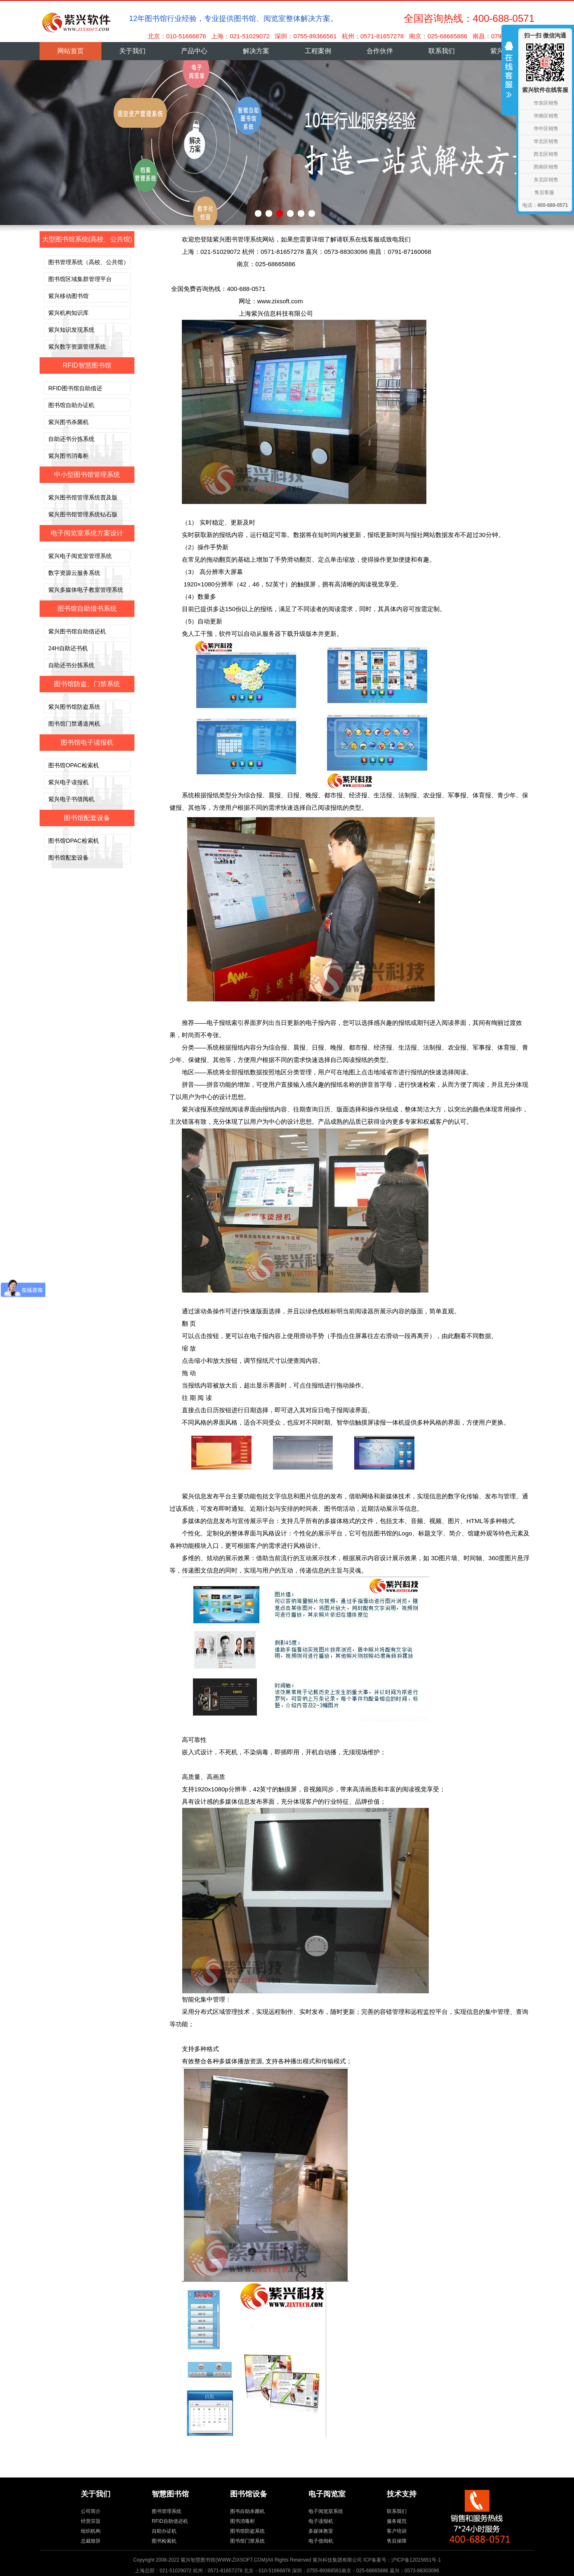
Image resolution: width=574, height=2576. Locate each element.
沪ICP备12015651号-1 (416, 2560)
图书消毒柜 (242, 2521)
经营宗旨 (91, 2521)
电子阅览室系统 (325, 2511)
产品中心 (194, 50)
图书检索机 (164, 2541)
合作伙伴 (380, 50)
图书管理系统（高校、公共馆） (88, 262)
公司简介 (91, 2511)
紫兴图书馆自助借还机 (77, 631)
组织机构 (91, 2531)
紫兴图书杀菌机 (68, 422)
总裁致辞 (91, 2541)
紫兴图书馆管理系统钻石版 (83, 514)
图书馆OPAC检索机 (73, 765)
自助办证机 (164, 2531)
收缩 (508, 75)
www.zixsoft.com (280, 301)
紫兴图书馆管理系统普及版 (83, 497)
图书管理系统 (166, 2511)
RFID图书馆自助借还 (75, 388)
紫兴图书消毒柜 (68, 455)
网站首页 (70, 50)
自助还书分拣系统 (71, 439)
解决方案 (256, 50)
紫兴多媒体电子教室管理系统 (85, 589)
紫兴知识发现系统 (71, 329)
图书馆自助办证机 (71, 405)
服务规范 (397, 2521)
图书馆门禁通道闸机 (74, 723)
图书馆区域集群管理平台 (80, 279)
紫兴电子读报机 (68, 782)
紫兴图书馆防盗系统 (74, 706)
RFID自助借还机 (170, 2521)
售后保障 (397, 2541)
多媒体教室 (320, 2531)
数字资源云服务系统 (74, 573)
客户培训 (397, 2531)
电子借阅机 (320, 2541)
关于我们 (132, 50)
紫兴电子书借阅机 (71, 799)
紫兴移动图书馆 (68, 296)
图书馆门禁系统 (247, 2541)
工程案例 (318, 50)
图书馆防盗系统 (247, 2531)
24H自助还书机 (68, 648)
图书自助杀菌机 (247, 2511)
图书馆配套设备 (68, 857)
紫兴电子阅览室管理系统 (80, 556)
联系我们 (441, 50)
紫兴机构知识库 (68, 312)
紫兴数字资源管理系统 (77, 346)
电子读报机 (320, 2521)
